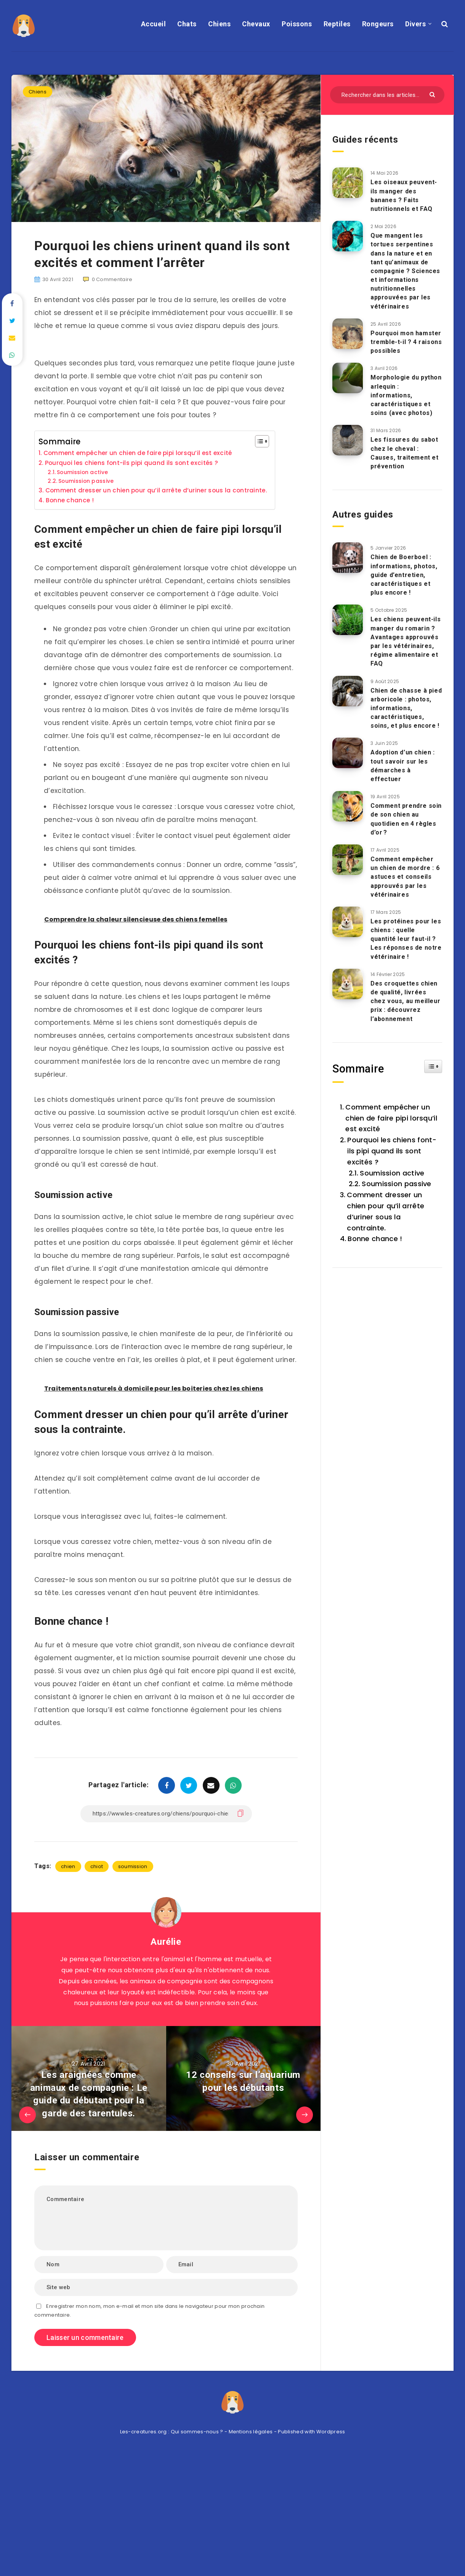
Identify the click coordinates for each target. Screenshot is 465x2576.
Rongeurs (378, 24)
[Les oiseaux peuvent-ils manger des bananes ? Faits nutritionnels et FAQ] (347, 182)
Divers (415, 24)
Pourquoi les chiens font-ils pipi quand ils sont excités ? (131, 463)
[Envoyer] (433, 94)
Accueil (153, 24)
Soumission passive (86, 481)
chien (68, 1866)
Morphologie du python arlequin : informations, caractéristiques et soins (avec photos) (406, 395)
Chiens (219, 24)
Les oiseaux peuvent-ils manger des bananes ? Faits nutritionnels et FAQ (403, 195)
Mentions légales (251, 2431)
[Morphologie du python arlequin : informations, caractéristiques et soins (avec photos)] (347, 378)
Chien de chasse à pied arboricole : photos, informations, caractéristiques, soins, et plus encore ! (406, 708)
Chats (187, 24)
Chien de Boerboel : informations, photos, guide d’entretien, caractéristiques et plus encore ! (404, 574)
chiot (96, 1866)
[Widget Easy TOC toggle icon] (433, 1066)
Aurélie (166, 1941)
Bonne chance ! (70, 500)
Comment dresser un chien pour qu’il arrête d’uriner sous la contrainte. (156, 490)
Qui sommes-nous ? (197, 2431)
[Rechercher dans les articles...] (387, 94)
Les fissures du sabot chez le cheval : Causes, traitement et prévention (404, 453)
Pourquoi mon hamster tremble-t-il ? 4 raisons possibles (406, 342)
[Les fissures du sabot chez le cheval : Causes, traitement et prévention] (347, 440)
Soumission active (82, 472)
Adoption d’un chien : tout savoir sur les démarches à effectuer (402, 766)
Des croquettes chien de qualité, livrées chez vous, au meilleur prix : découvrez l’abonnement (405, 1001)
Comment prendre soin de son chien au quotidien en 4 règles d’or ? (406, 819)
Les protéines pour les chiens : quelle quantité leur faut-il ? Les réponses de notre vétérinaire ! (406, 939)
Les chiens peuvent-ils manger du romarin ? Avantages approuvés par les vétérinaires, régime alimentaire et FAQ (405, 641)
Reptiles (337, 24)
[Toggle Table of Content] (258, 441)
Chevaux (256, 24)
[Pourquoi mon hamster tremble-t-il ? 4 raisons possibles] (347, 333)
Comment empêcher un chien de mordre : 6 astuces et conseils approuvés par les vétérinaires (404, 876)
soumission (133, 1866)
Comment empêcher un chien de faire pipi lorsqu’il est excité (137, 453)
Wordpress (330, 2431)
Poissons (297, 24)
